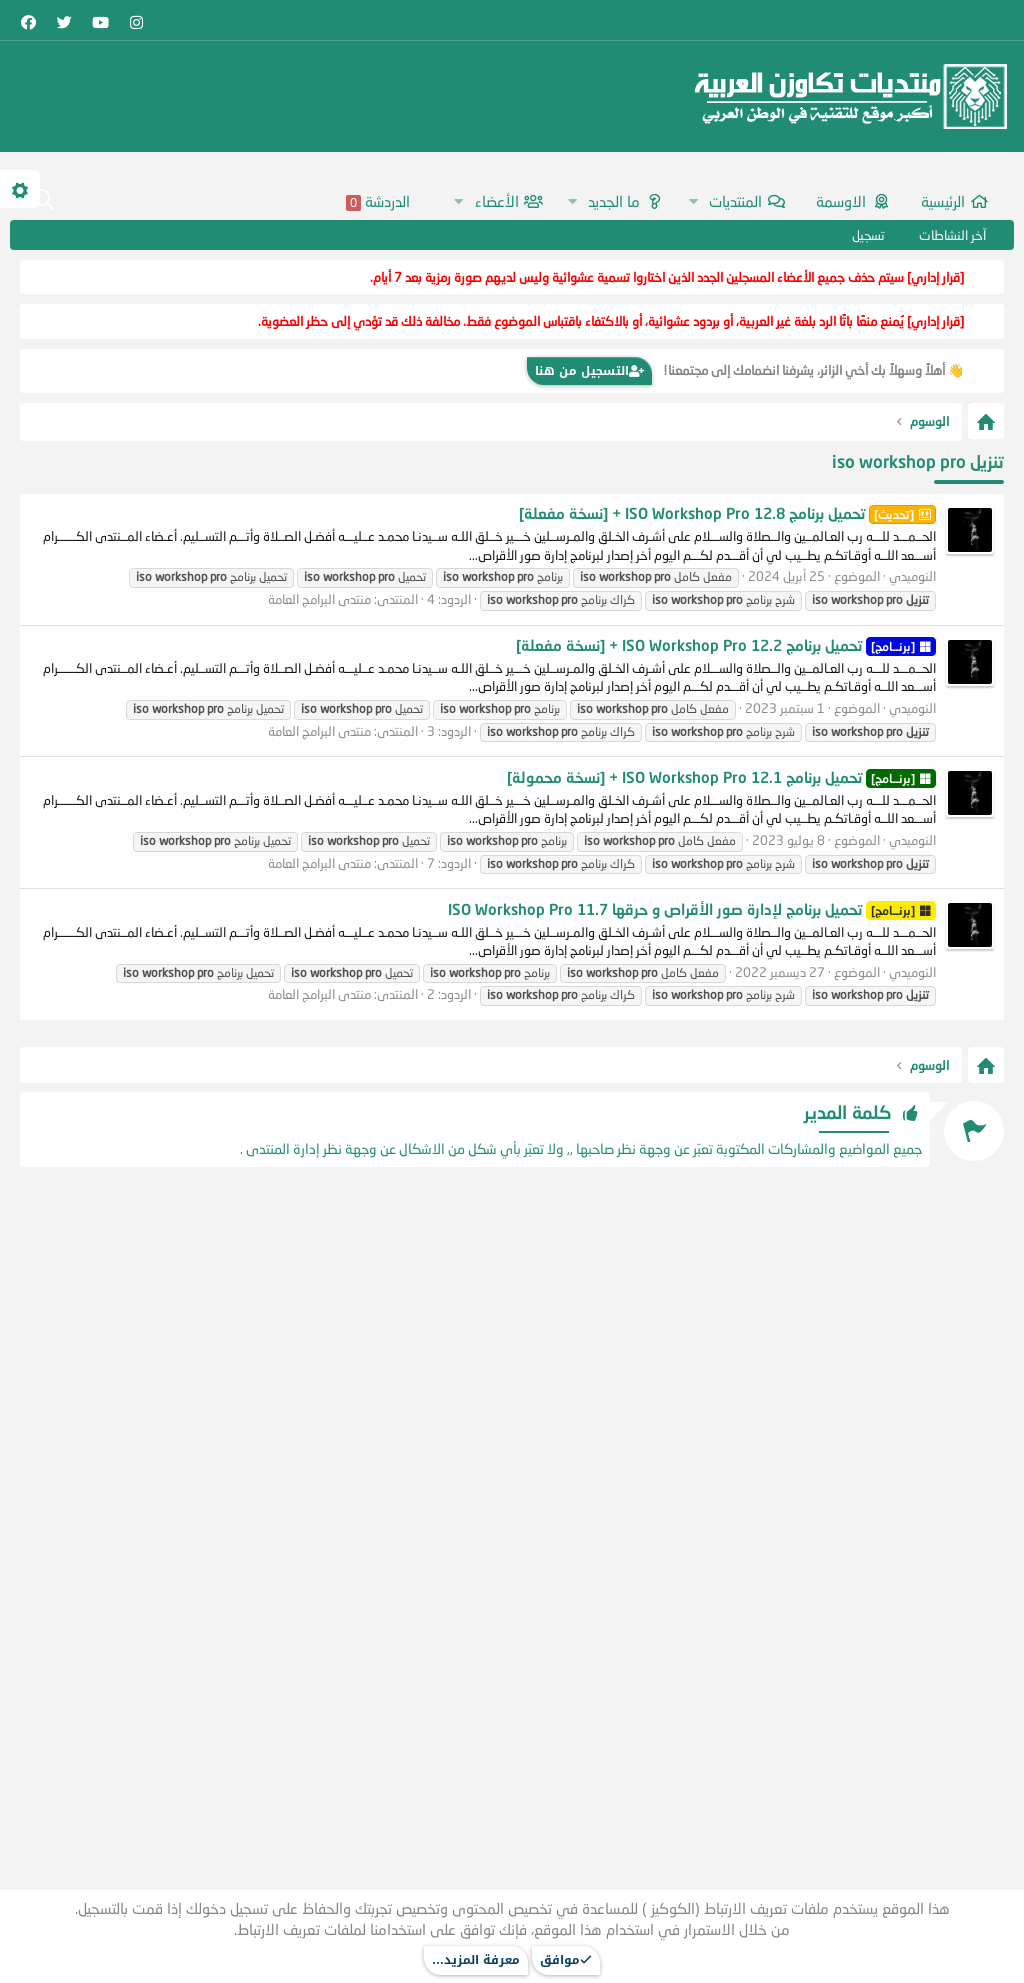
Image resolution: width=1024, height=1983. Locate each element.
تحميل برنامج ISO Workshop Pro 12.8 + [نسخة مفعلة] (727, 513)
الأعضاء (497, 201)
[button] (693, 201)
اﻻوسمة (841, 201)
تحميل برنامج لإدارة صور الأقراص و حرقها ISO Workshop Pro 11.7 (692, 909)
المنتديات (735, 201)
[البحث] (43, 201)
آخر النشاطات (952, 235)
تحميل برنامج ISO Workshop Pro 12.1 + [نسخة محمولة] (721, 777)
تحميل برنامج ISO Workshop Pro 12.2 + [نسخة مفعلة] (726, 645)
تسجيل (868, 235)
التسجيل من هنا (589, 371)
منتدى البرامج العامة (319, 599)
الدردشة (378, 201)
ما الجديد (614, 201)
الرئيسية (943, 201)
